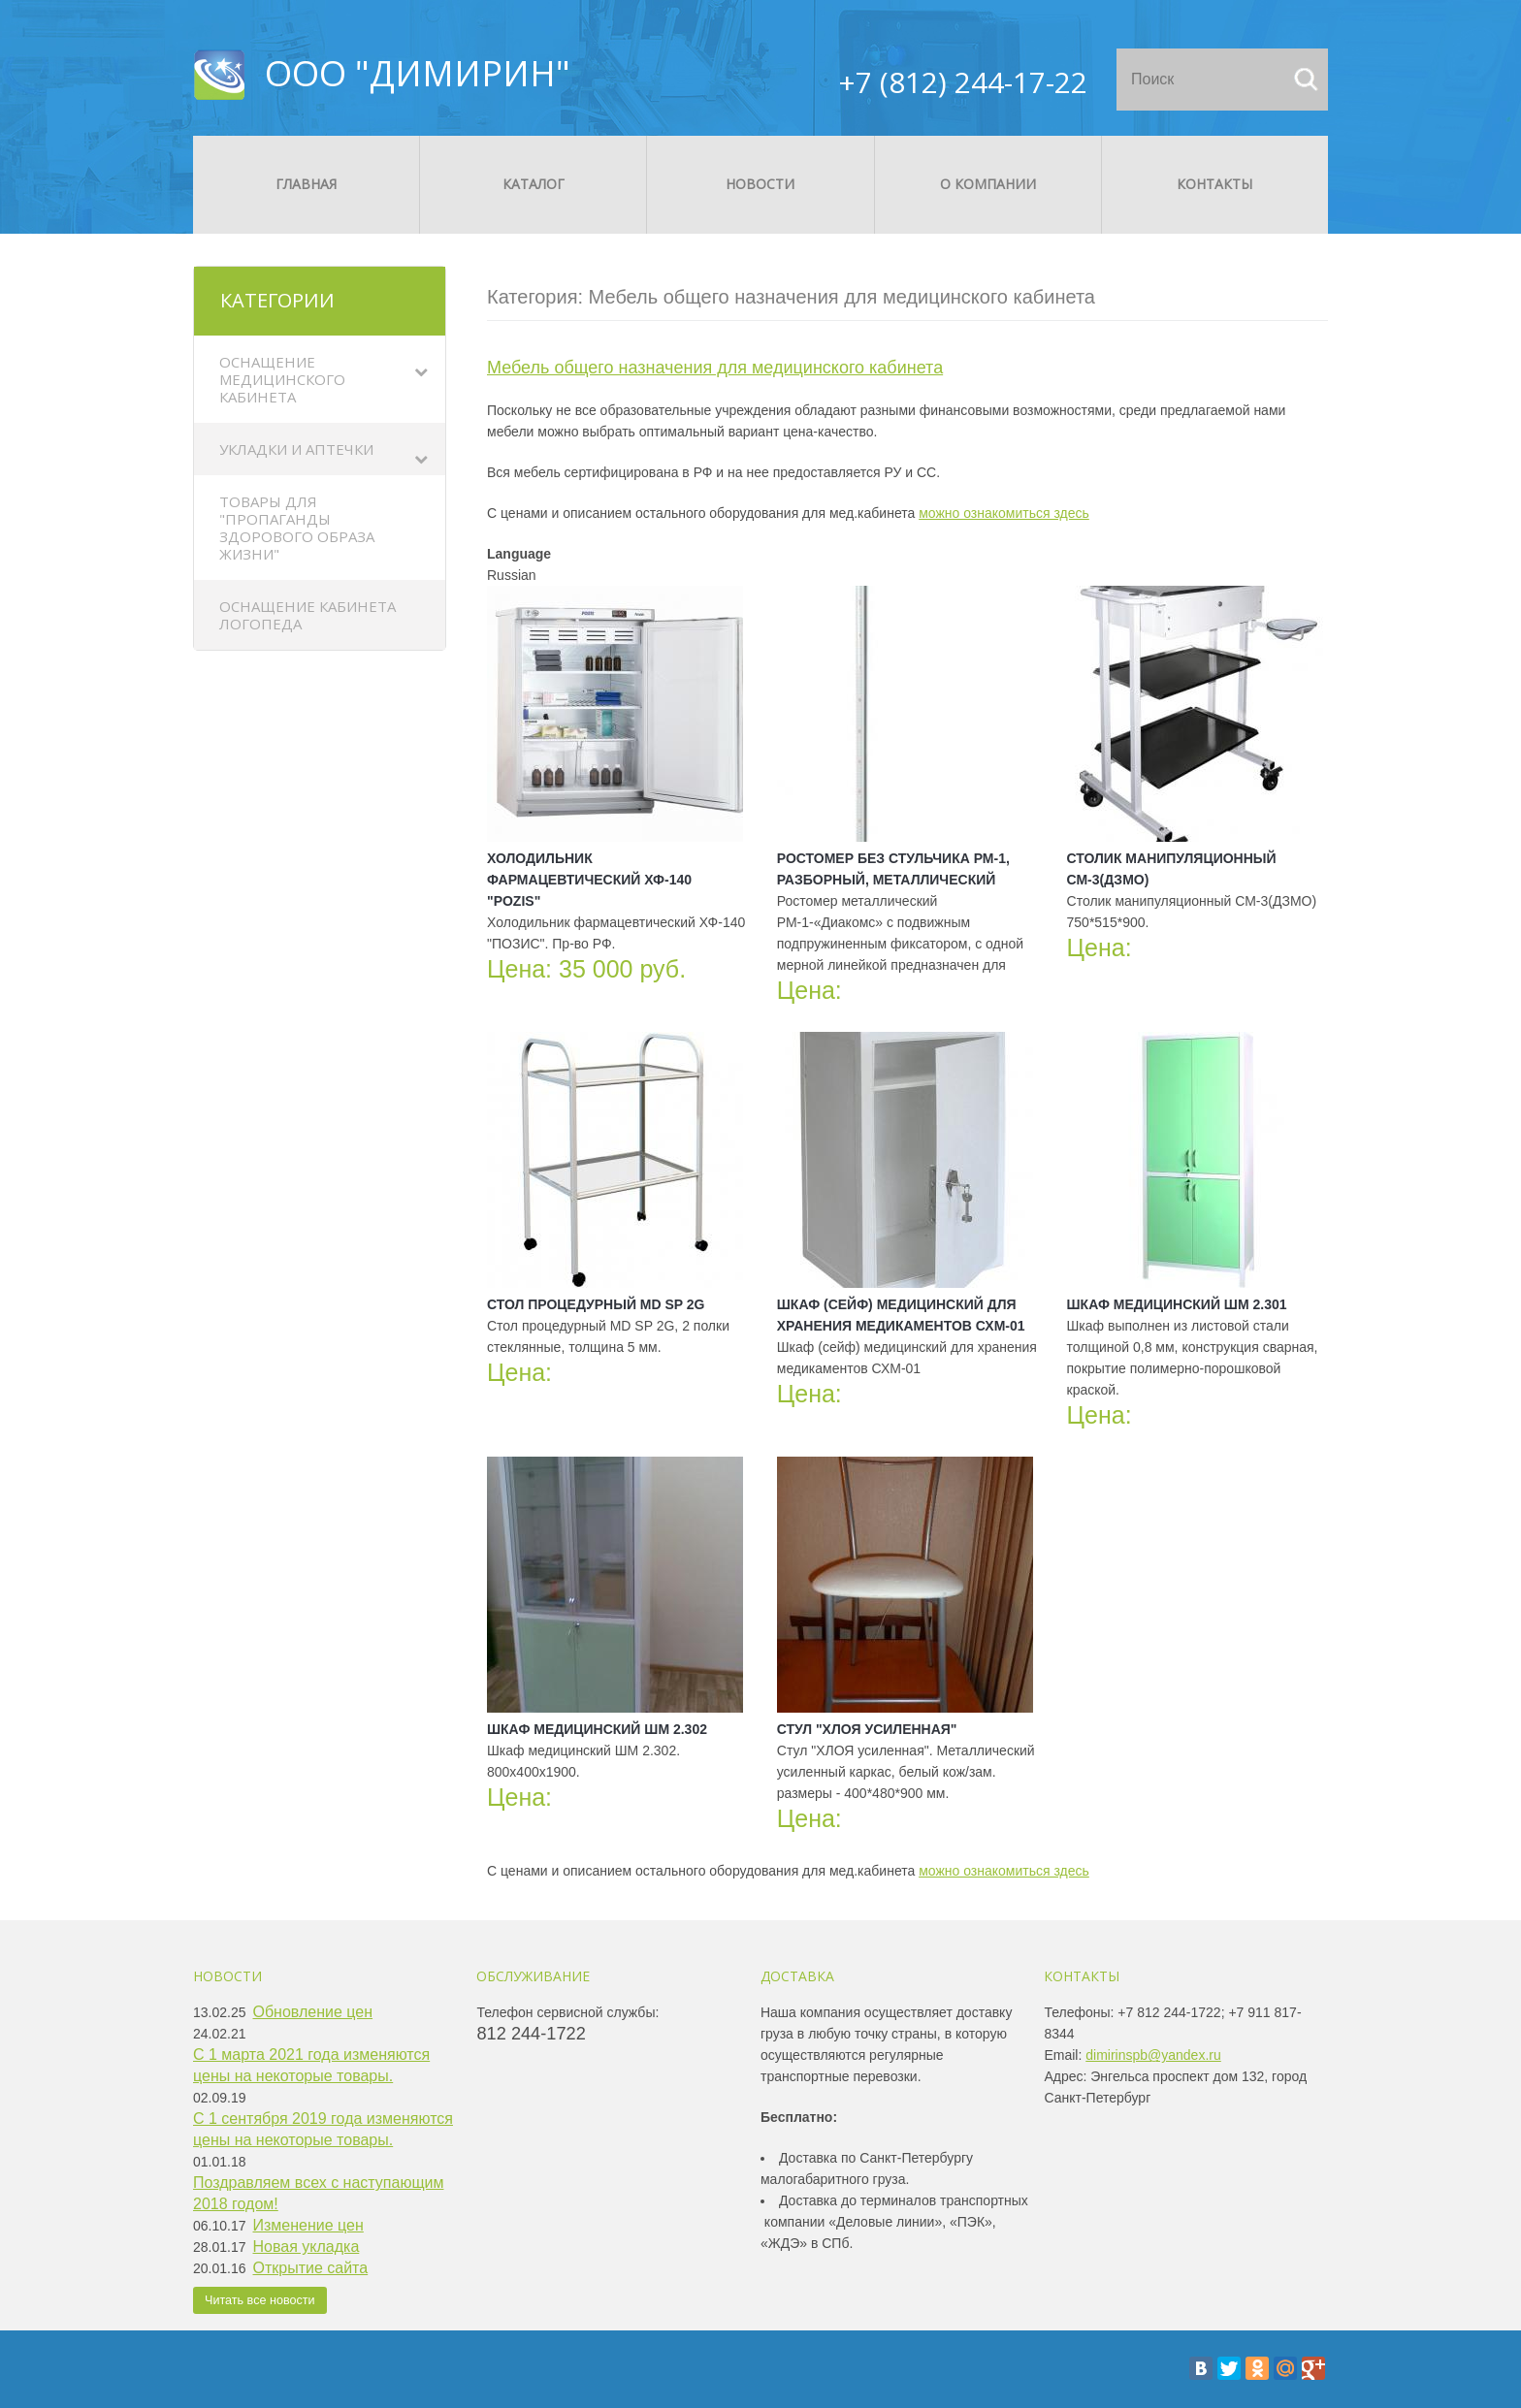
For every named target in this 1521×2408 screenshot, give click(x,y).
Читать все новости (260, 2300)
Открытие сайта (311, 2268)
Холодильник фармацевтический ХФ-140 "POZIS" (589, 880)
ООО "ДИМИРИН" (417, 73)
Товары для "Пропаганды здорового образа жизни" (296, 527)
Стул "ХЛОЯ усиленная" (867, 1729)
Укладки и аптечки (296, 449)
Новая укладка (306, 2246)
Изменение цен (308, 2225)
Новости (760, 184)
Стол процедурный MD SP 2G (596, 1304)
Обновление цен (313, 2012)
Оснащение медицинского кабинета (282, 379)
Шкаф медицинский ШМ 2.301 (1177, 1304)
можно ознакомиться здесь (1004, 513)
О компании (988, 184)
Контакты (1214, 184)
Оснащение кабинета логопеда (307, 614)
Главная (306, 184)
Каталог (533, 184)
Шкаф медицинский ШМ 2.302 (597, 1729)
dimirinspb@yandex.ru (1153, 2055)
